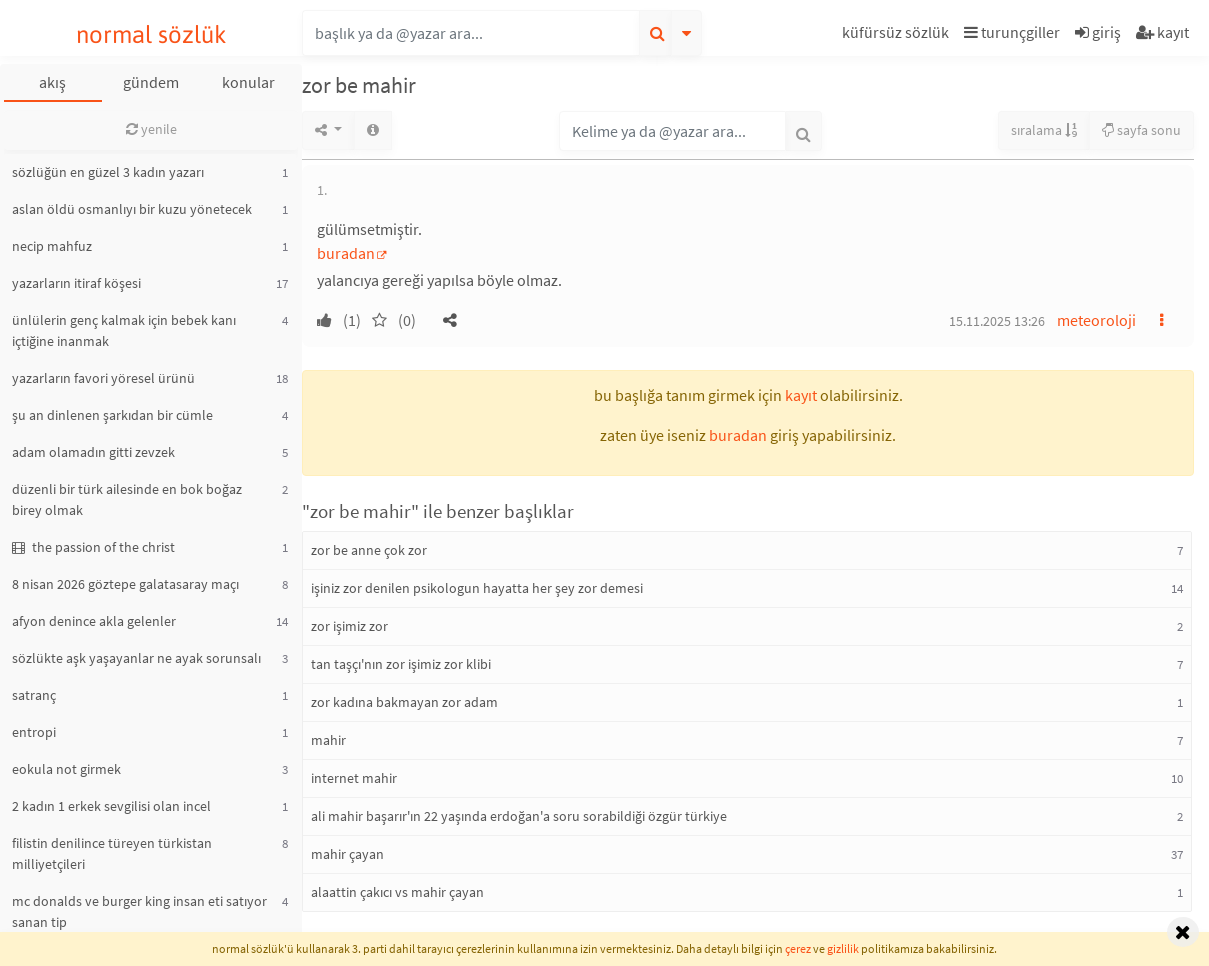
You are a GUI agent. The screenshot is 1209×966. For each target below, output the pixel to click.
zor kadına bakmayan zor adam (404, 702)
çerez (798, 948)
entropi (34, 732)
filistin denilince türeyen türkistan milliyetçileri (112, 853)
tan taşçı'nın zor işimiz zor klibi (401, 664)
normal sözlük (151, 34)
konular (248, 82)
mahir (328, 740)
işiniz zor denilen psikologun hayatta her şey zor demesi (477, 588)
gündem (151, 82)
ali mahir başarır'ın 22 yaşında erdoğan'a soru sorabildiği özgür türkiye (519, 816)
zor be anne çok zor (369, 550)
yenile (151, 129)
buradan (346, 253)
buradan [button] (738, 435)
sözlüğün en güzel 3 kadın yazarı (108, 172)
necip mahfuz (52, 246)
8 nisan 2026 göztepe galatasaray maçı (125, 584)
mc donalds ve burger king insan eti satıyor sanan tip (139, 911)
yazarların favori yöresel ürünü (103, 378)
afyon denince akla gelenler (94, 621)
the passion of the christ (93, 547)
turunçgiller (1012, 32)
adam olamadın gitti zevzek (93, 452)
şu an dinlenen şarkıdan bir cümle (112, 415)
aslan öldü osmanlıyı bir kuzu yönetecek (132, 209)
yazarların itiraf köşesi (76, 283)
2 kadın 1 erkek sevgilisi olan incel (111, 806)
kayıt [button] (801, 395)
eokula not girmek (66, 769)
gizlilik (843, 948)
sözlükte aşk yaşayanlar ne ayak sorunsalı (136, 658)
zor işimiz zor (349, 626)
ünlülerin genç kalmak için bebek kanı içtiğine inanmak (124, 330)
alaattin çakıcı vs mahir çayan (397, 892)
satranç (34, 695)
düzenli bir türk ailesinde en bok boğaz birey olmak (127, 499)
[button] (898, 35)
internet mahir (354, 778)
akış (52, 82)
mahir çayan (347, 854)
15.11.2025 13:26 (997, 321)
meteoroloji (1096, 320)
